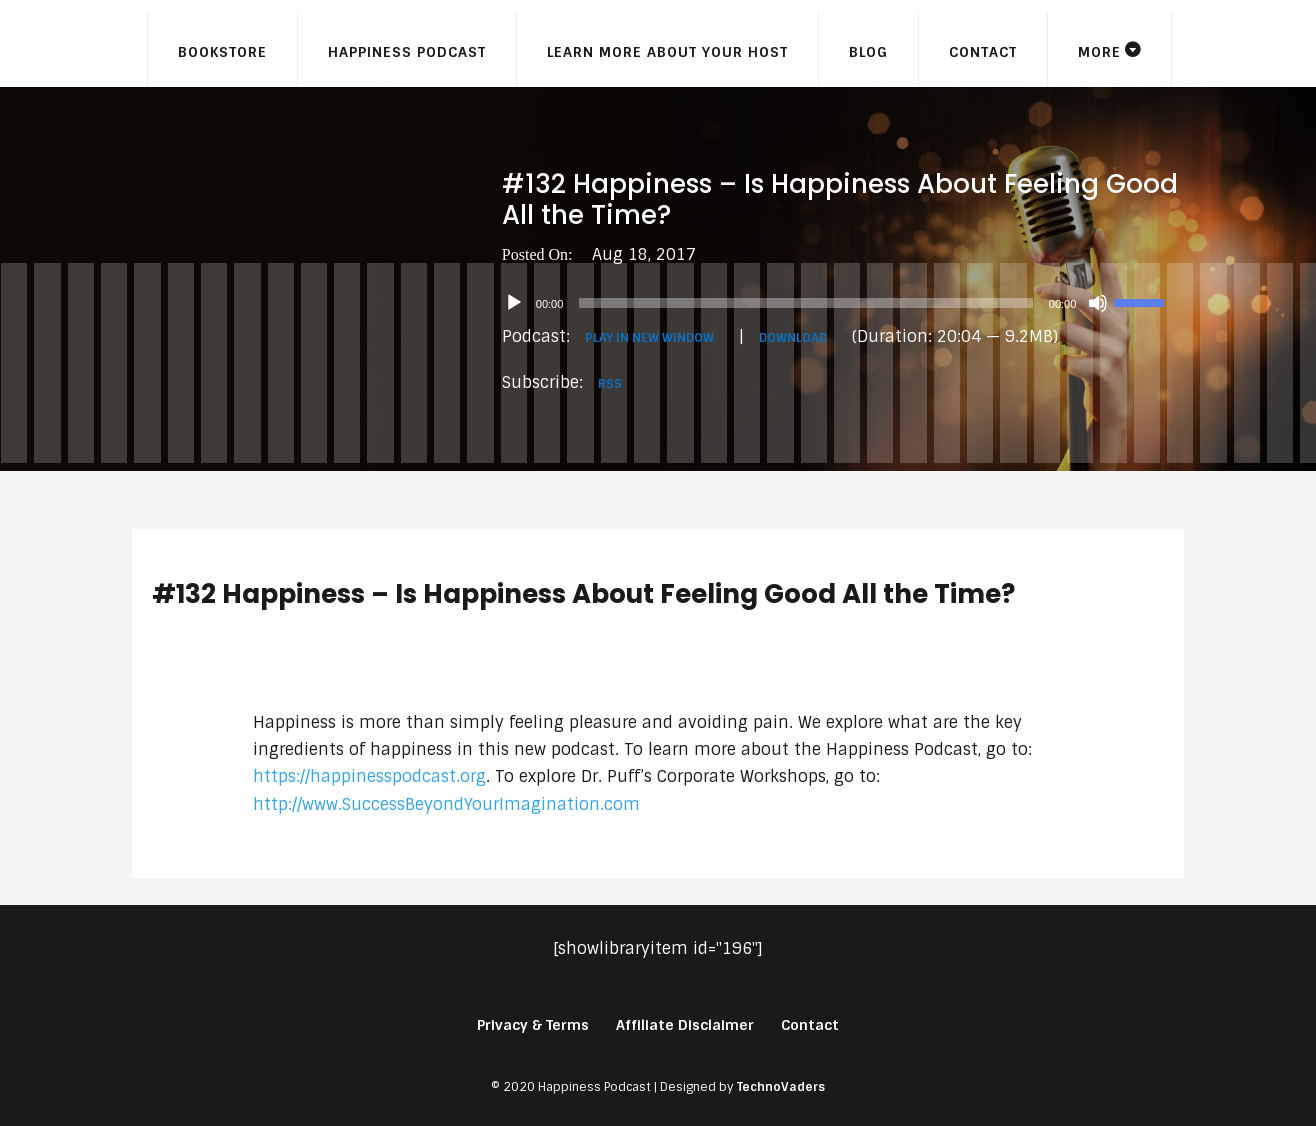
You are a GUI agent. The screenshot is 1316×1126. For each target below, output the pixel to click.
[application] (843, 303)
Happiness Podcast (407, 52)
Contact (983, 52)
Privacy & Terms (533, 1025)
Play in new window (649, 338)
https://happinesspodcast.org (369, 776)
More (1099, 52)
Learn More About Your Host (667, 52)
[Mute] (1098, 303)
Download (793, 338)
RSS (610, 384)
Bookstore (222, 52)
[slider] (805, 303)
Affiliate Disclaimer (685, 1025)
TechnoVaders (781, 1087)
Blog (868, 52)
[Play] (514, 303)
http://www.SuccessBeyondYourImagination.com (446, 804)
